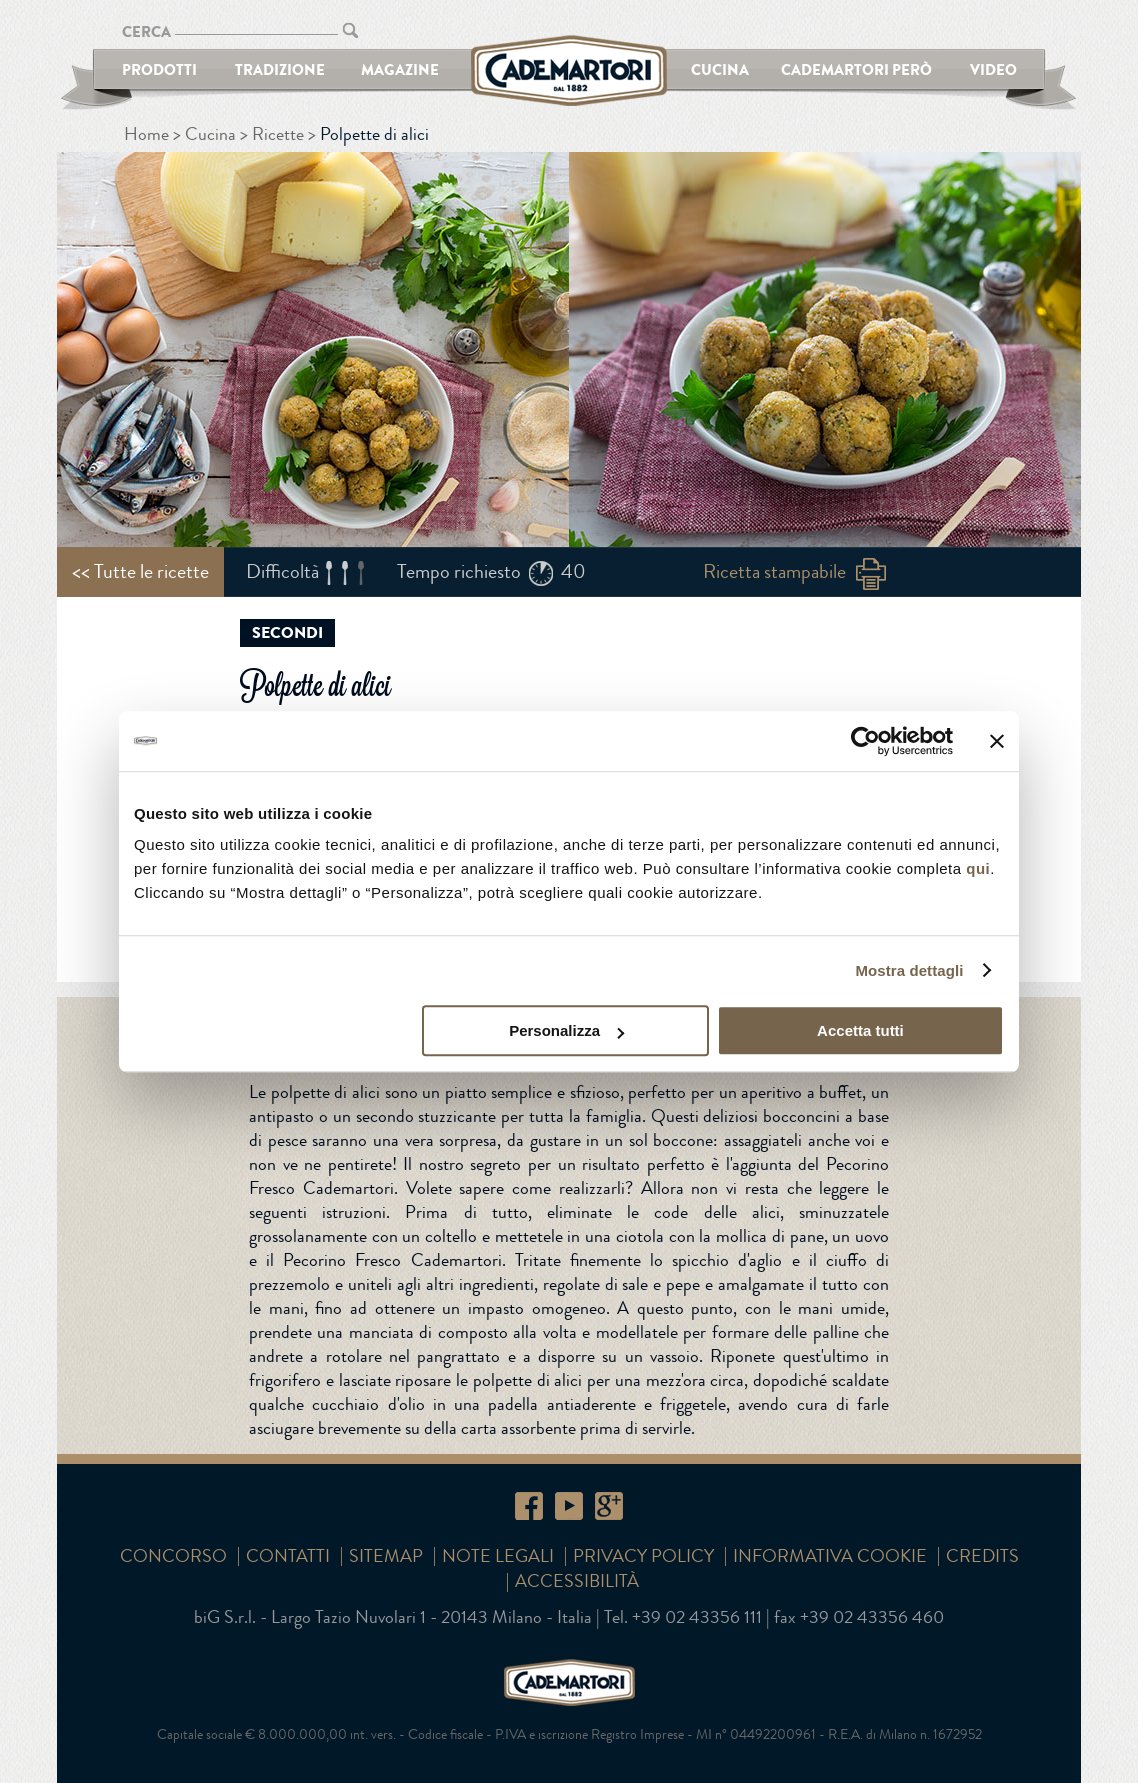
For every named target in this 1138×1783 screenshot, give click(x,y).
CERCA (146, 31)
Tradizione (280, 69)
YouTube (569, 1506)
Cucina (720, 69)
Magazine (400, 69)
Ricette (278, 134)
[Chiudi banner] (997, 741)
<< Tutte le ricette (140, 571)
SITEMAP (386, 1556)
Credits (982, 1556)
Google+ (609, 1506)
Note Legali (498, 1556)
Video (993, 69)
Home (146, 134)
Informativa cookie (830, 1556)
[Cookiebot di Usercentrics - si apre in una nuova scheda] (865, 741)
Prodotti (159, 69)
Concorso (173, 1556)
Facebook (529, 1506)
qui (978, 868)
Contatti (288, 1556)
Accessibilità (577, 1581)
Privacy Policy (643, 1556)
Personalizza (566, 1030)
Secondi (287, 633)
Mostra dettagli (909, 970)
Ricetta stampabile (774, 571)
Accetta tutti (860, 1030)
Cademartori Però (856, 69)
